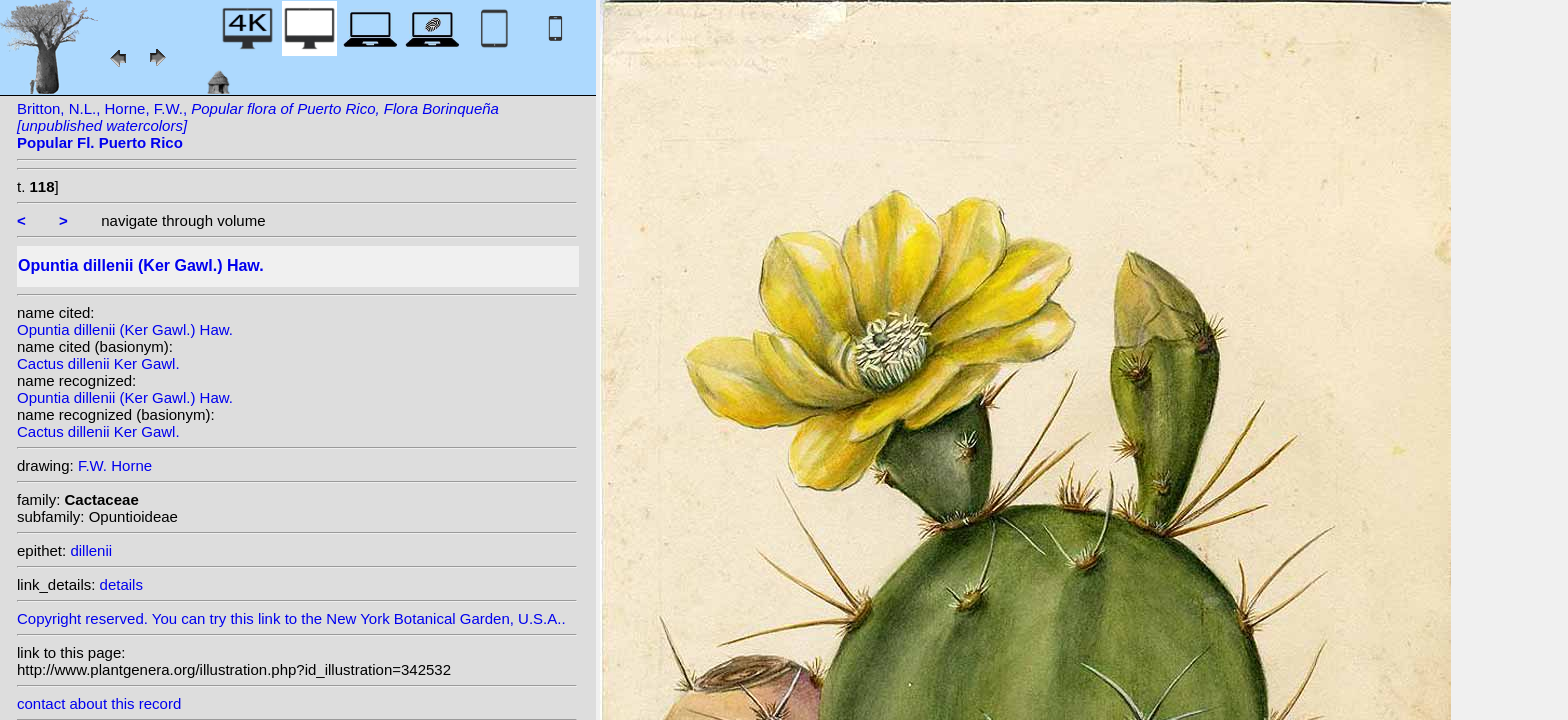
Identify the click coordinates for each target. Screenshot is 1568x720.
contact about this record (99, 703)
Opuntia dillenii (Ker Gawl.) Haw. (125, 329)
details (121, 584)
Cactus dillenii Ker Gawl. (98, 363)
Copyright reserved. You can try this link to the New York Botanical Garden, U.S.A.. (297, 613)
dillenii (91, 550)
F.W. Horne (115, 465)
